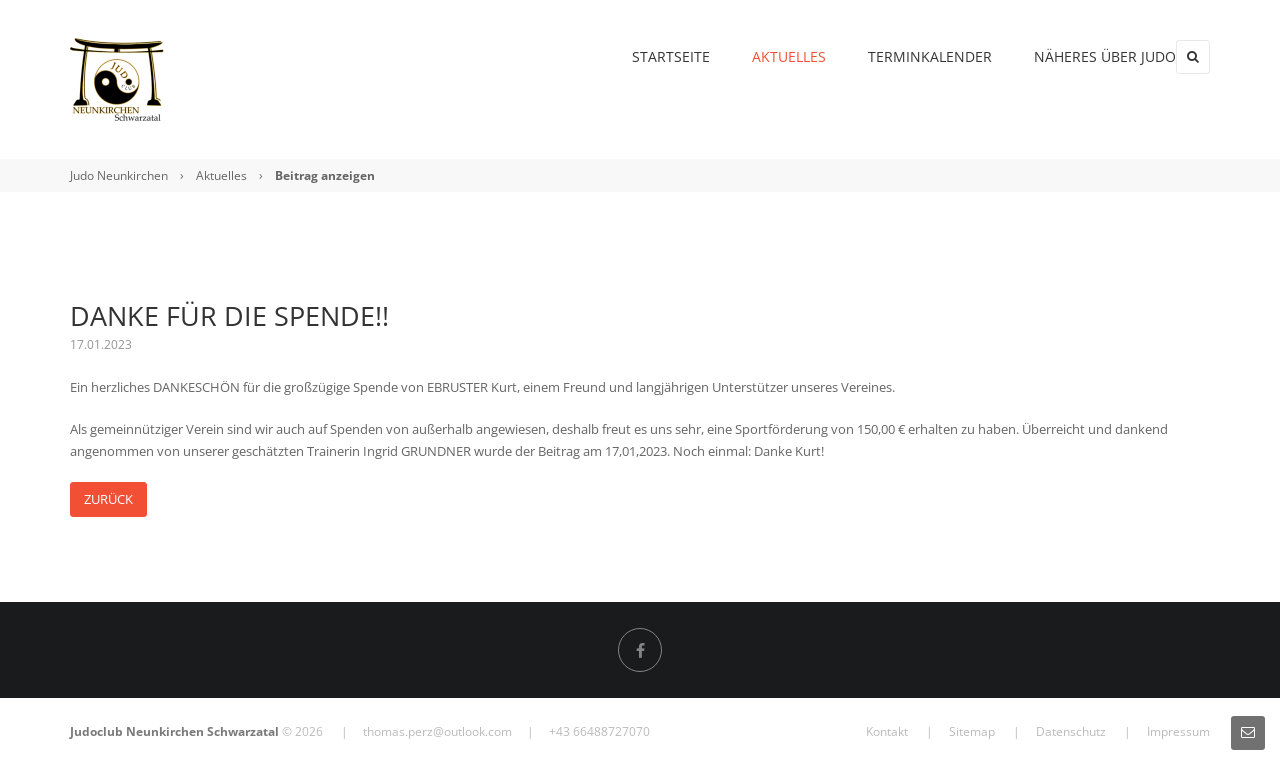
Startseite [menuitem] (629, 56)
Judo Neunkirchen (119, 175)
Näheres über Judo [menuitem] (1063, 56)
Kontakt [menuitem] (887, 731)
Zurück (108, 499)
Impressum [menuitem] (1178, 731)
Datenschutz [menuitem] (1071, 731)
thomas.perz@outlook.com (437, 731)
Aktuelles (221, 175)
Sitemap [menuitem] (972, 731)
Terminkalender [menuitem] (888, 56)
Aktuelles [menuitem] (747, 56)
